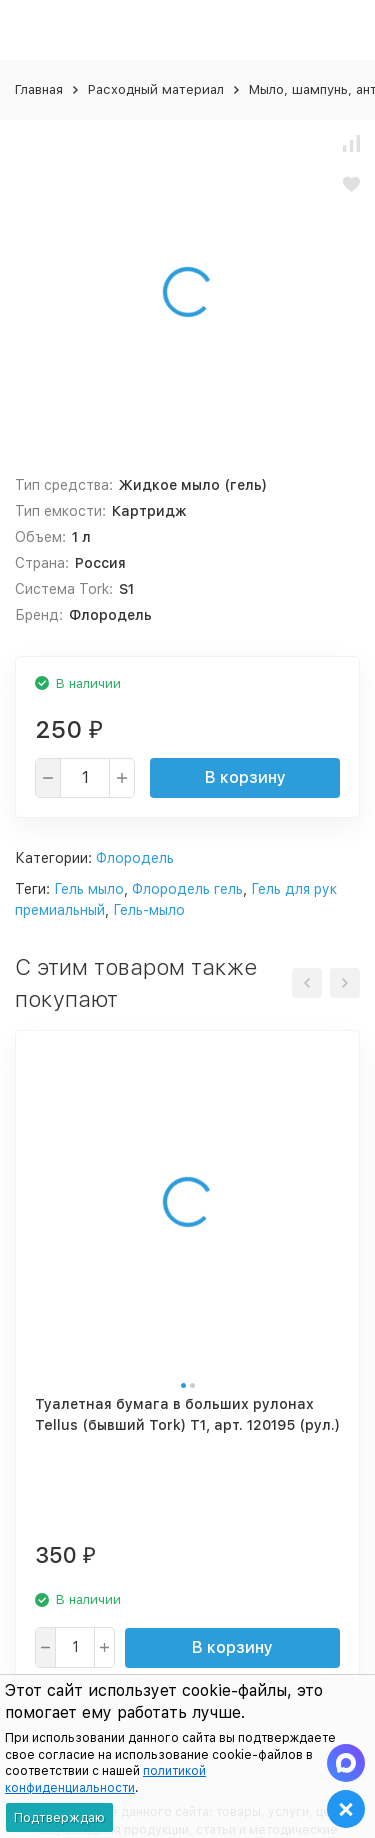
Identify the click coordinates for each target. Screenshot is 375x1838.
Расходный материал (156, 89)
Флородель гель (187, 889)
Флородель (135, 858)
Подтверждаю (59, 1817)
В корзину (245, 777)
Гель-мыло (149, 910)
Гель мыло (89, 889)
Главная (39, 89)
